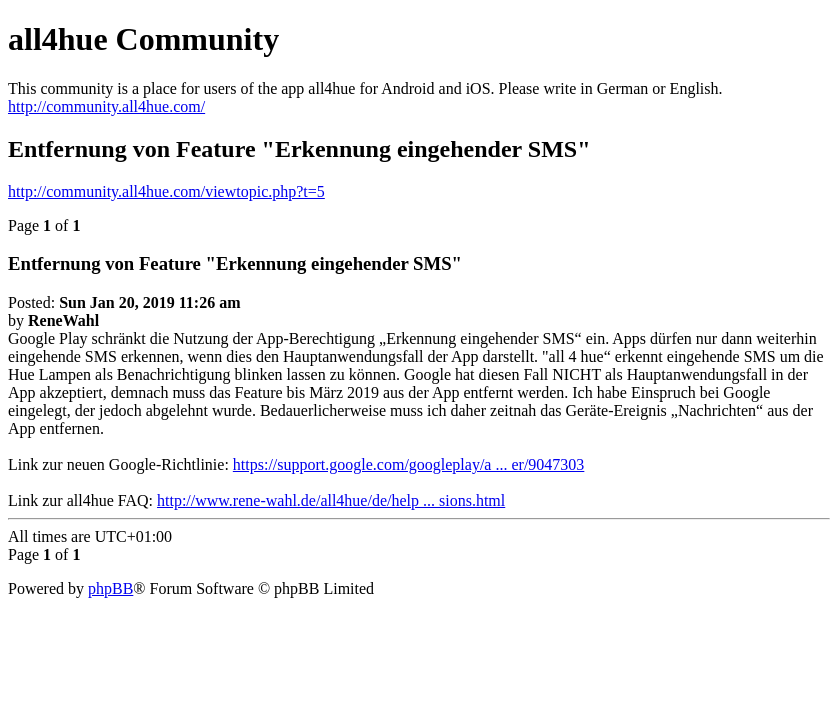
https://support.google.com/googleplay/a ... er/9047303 (409, 464)
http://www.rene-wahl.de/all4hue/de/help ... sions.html (331, 500)
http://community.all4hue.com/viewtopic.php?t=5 (166, 191)
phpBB (110, 588)
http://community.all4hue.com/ (106, 106)
